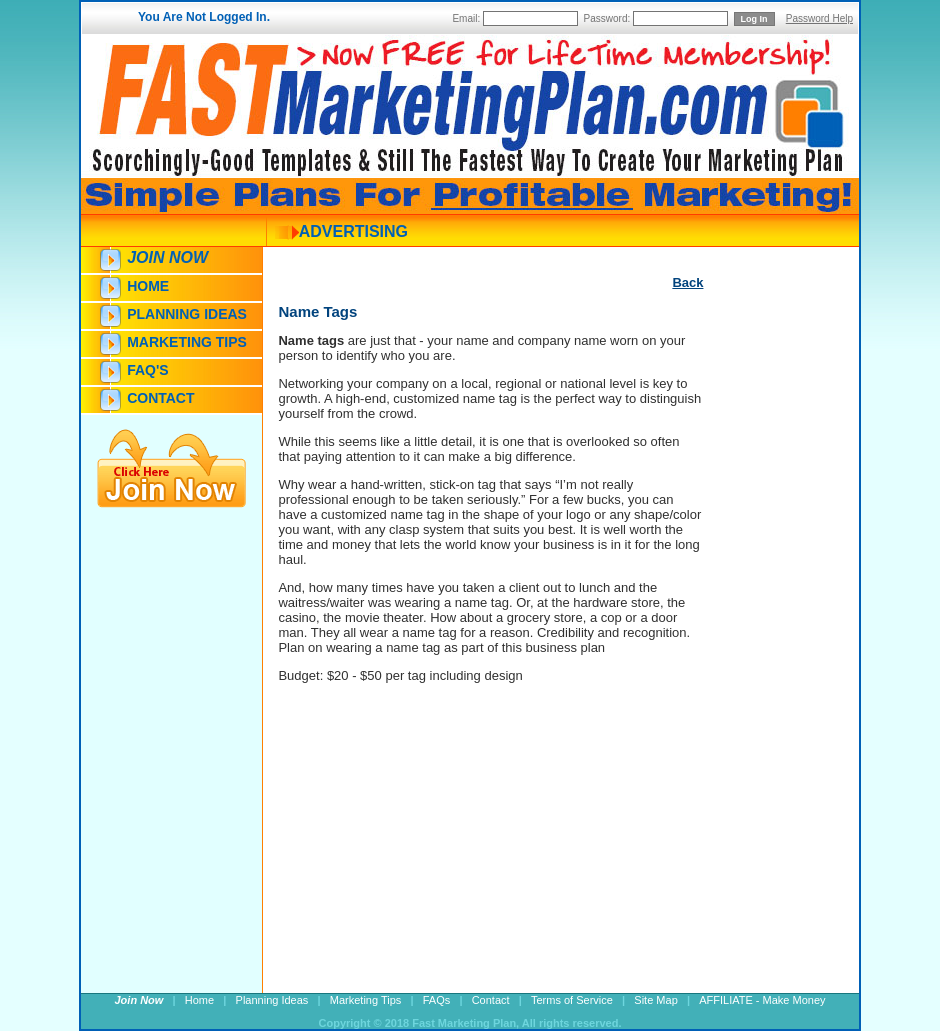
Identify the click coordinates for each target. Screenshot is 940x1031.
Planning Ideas (187, 314)
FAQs (437, 1000)
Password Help (819, 18)
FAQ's (147, 370)
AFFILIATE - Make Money (762, 1000)
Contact (160, 398)
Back (687, 282)
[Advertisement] (763, 657)
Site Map (655, 1000)
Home (148, 286)
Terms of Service (572, 1000)
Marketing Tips (187, 342)
